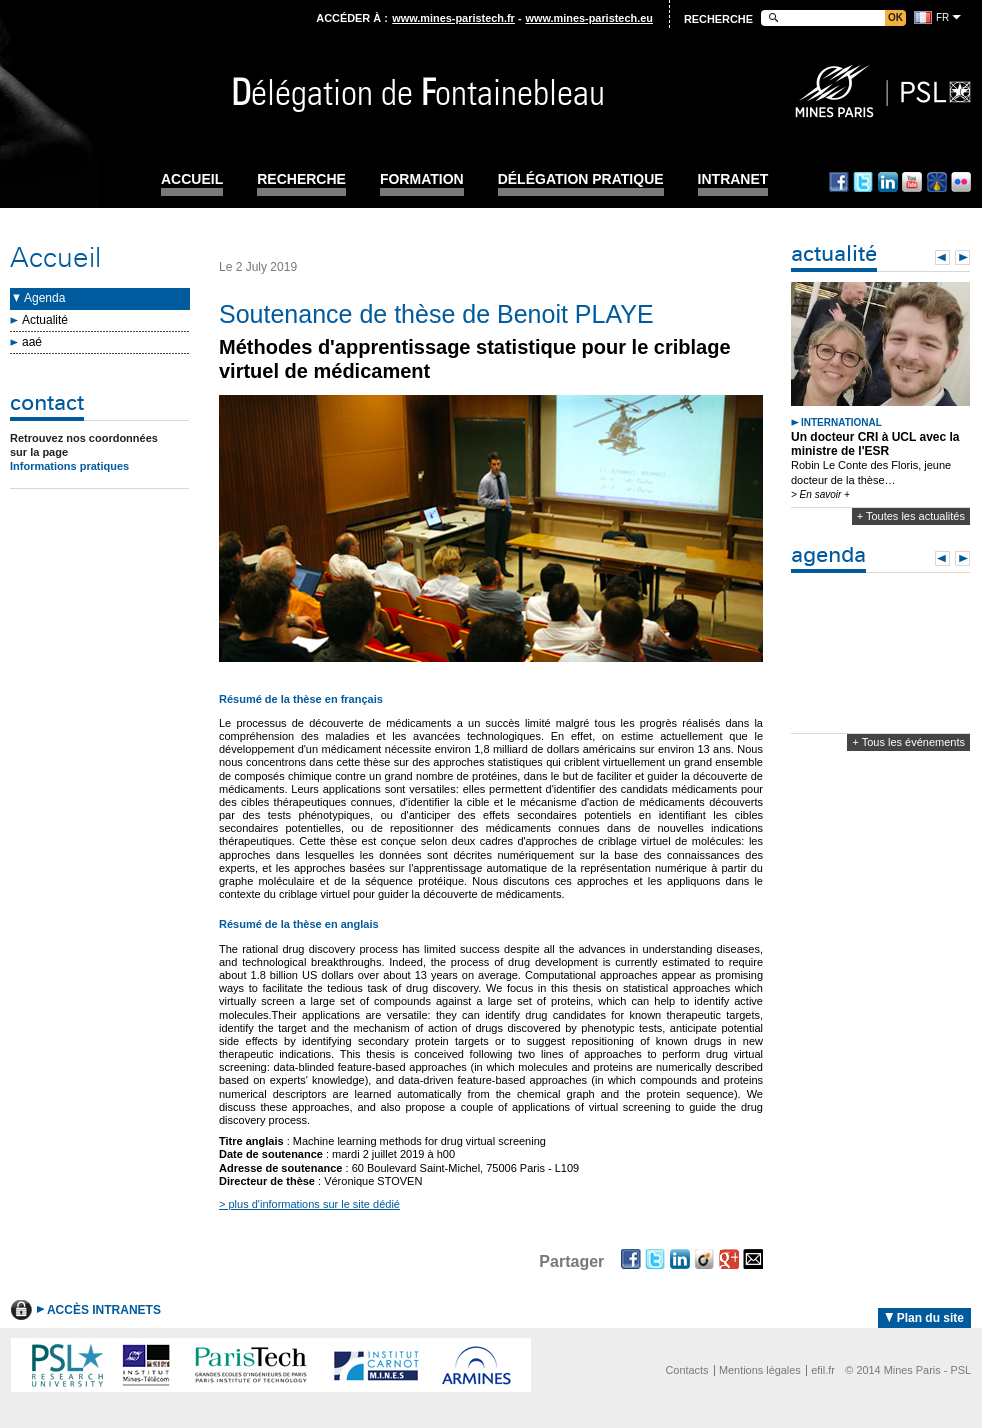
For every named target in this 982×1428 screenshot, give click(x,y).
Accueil (192, 179)
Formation (422, 179)
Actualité (45, 320)
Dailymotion (937, 182)
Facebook (839, 182)
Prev (942, 257)
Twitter (863, 182)
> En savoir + (820, 494)
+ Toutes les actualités (911, 516)
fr (942, 17)
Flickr (961, 182)
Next (962, 257)
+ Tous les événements (908, 742)
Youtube (912, 182)
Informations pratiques (69, 466)
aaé (32, 342)
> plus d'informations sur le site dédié (309, 1204)
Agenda (44, 298)
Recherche (301, 179)
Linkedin (888, 182)
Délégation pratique (581, 179)
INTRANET (733, 179)
